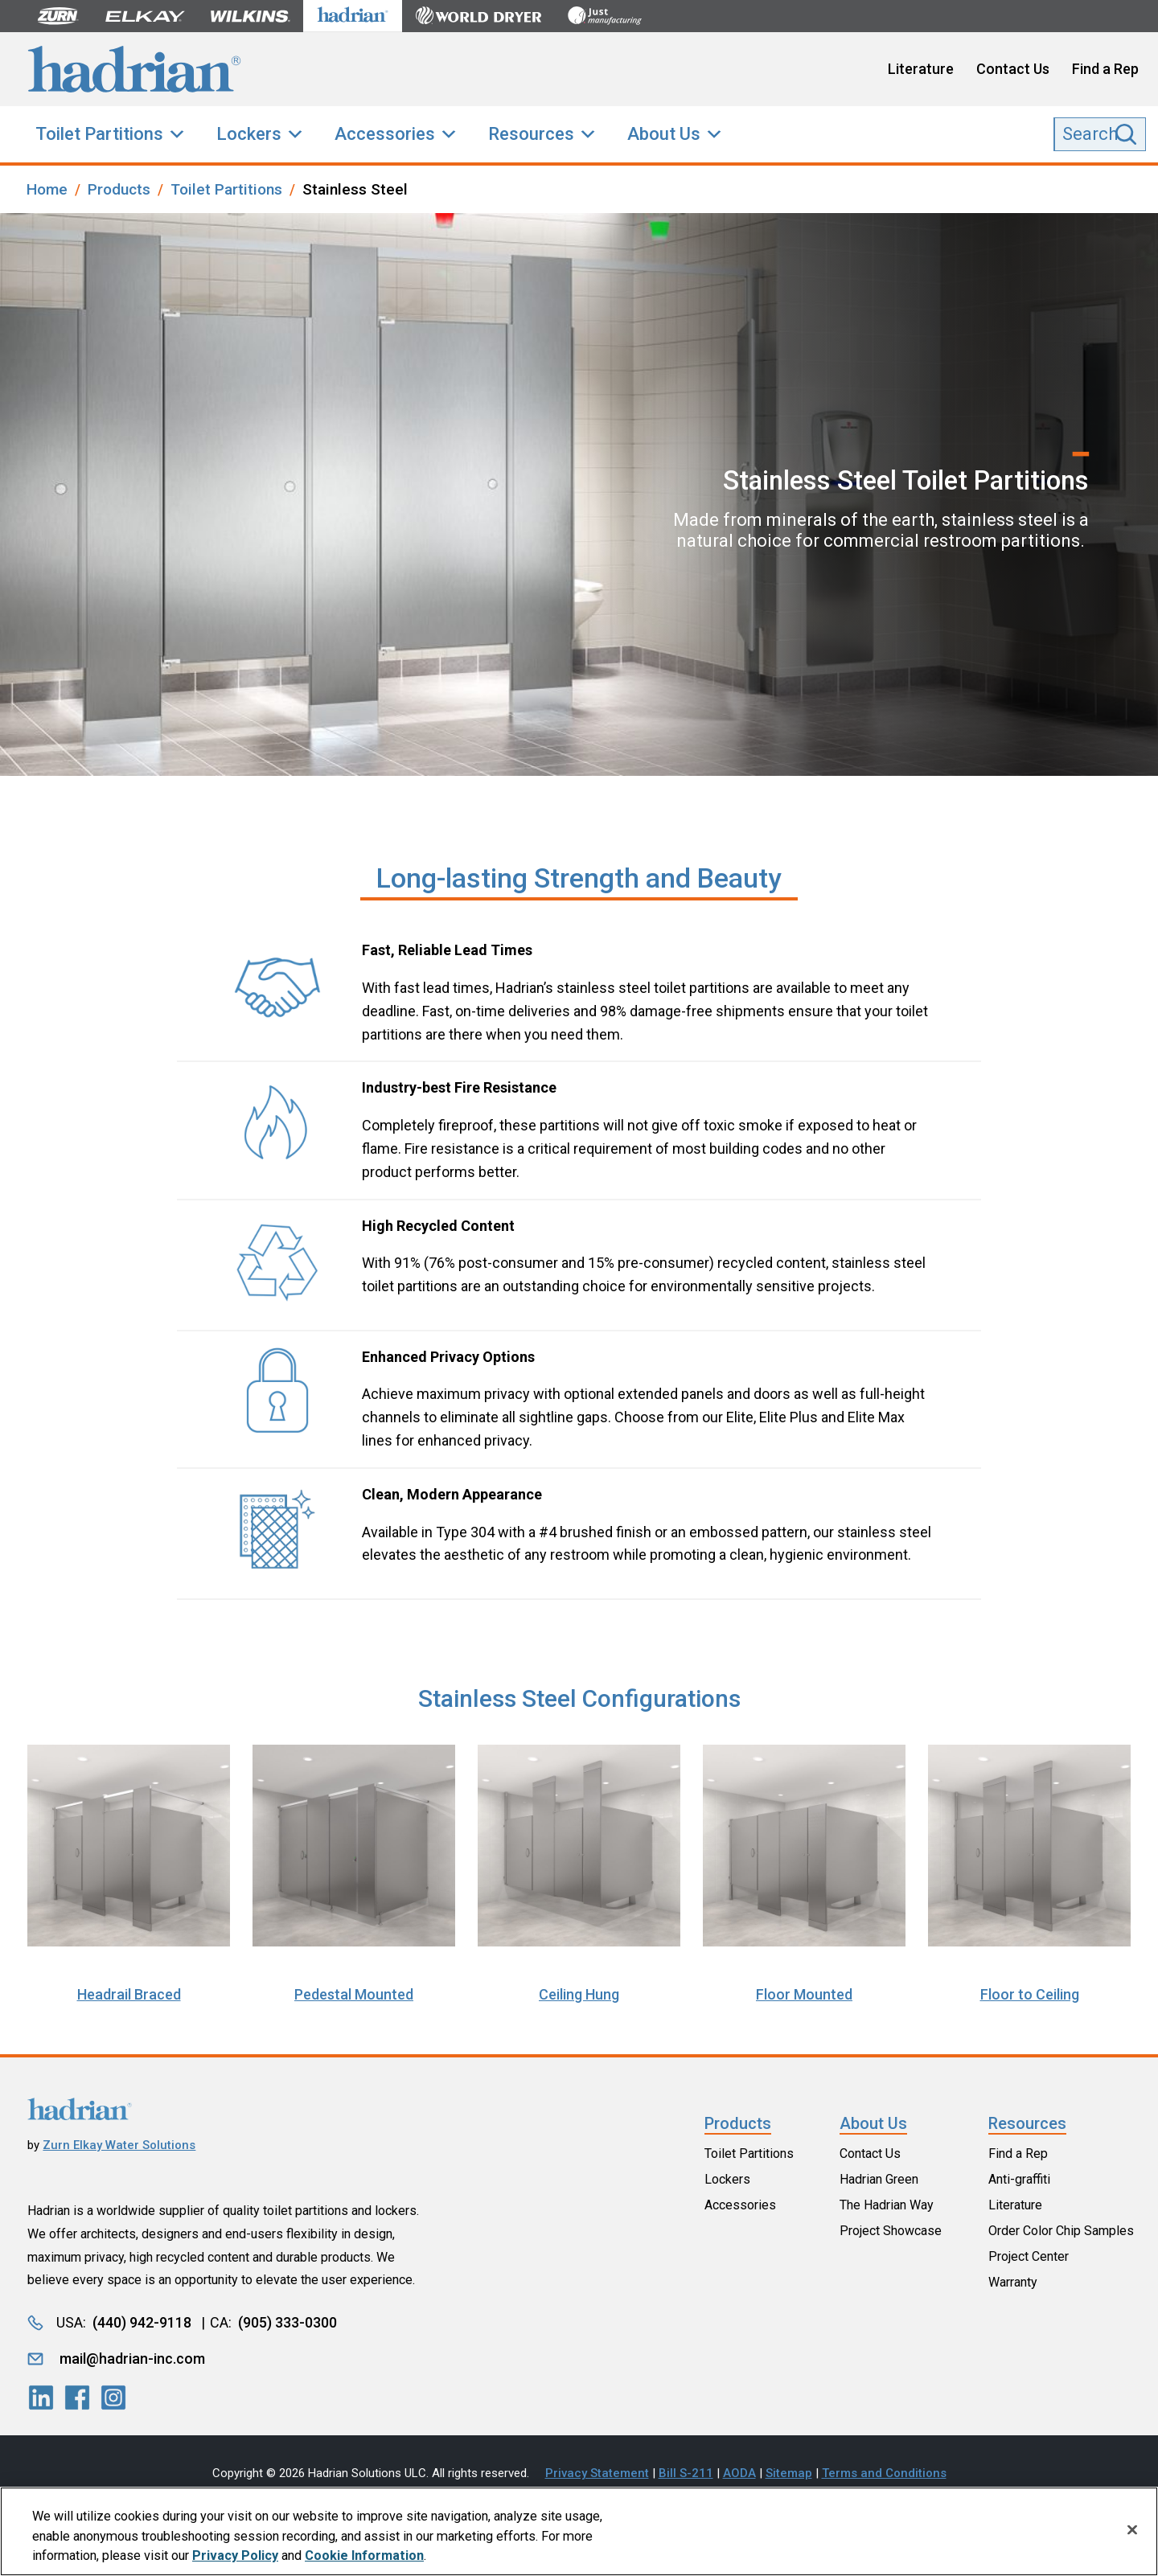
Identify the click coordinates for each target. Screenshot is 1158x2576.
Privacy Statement (597, 2473)
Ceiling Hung (579, 1994)
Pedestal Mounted (353, 1994)
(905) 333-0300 (287, 2322)
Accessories (385, 134)
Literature (921, 68)
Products (737, 2123)
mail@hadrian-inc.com (132, 2358)
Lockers (248, 134)
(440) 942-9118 (141, 2322)
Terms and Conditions (884, 2473)
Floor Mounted (804, 1994)
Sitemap (789, 2473)
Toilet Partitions (99, 134)
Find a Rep (1105, 68)
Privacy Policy (235, 2562)
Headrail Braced (129, 1994)
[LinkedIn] (40, 2397)
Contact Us (1012, 68)
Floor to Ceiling (1029, 1994)
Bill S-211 (686, 2473)
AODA (739, 2473)
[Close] (1132, 2535)
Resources (531, 134)
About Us (663, 134)
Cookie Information (364, 2562)
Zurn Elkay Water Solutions (119, 2145)
